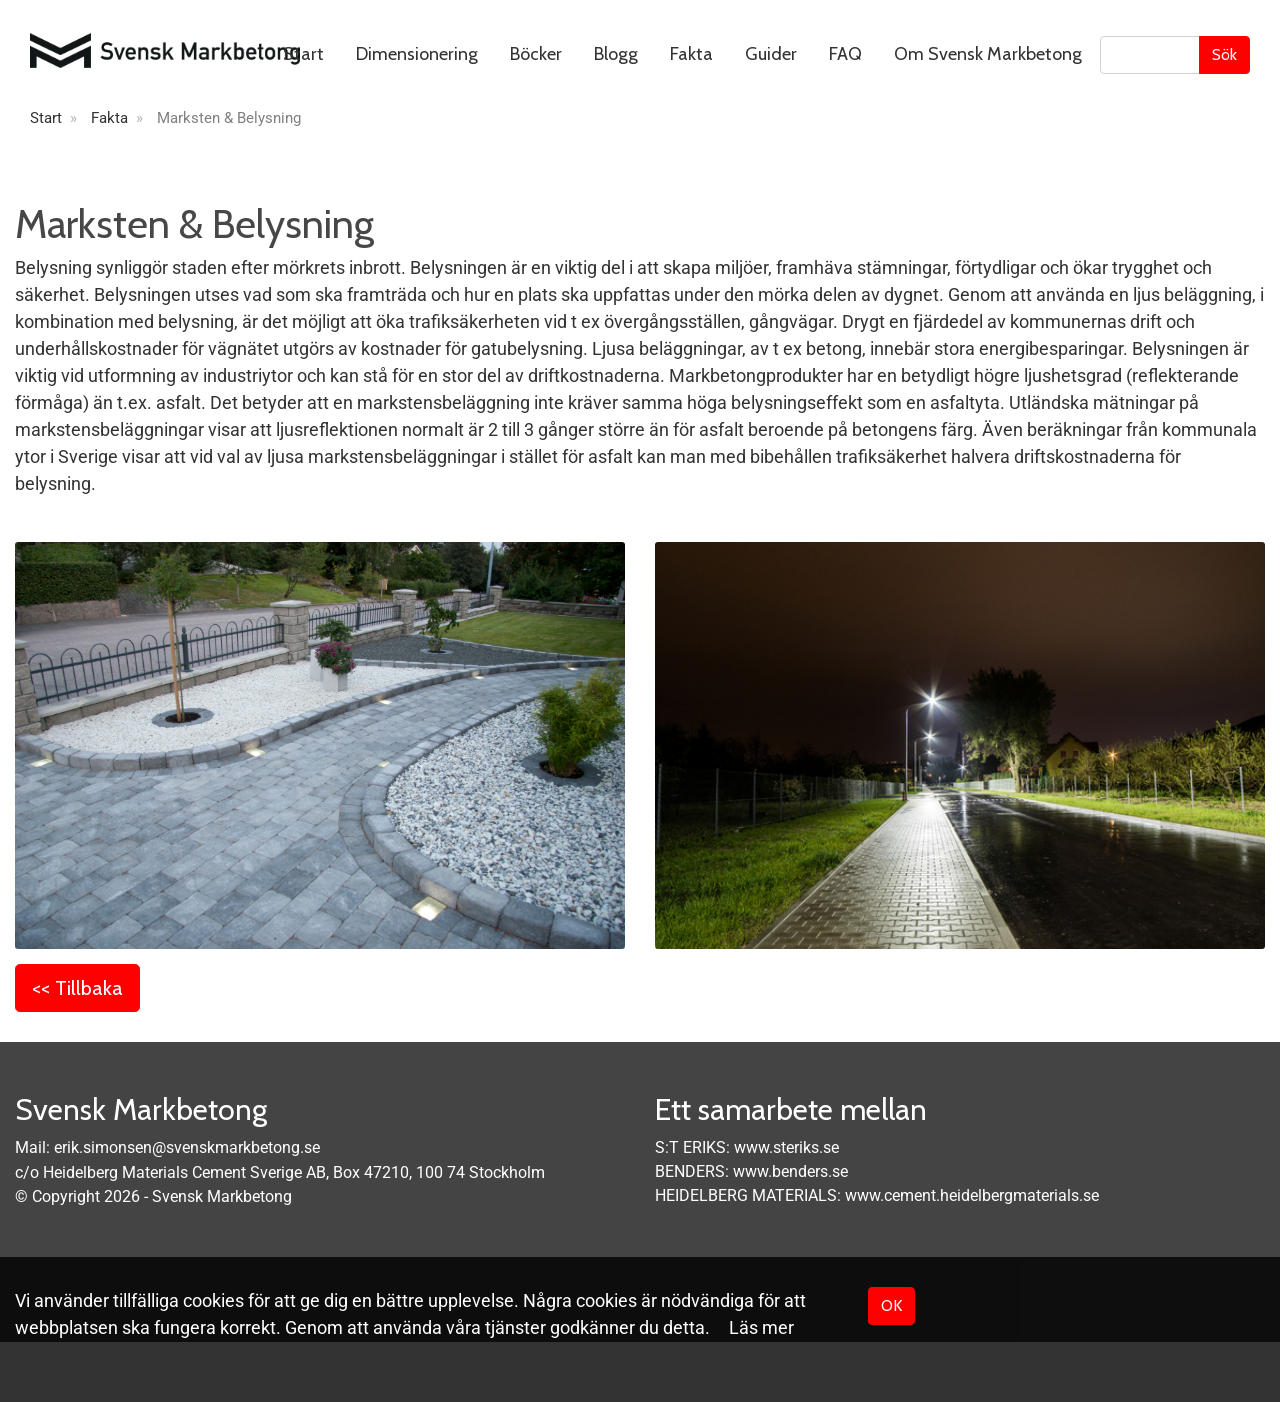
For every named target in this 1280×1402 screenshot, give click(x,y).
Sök (1224, 54)
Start (303, 54)
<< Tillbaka (77, 988)
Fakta (691, 54)
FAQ (845, 54)
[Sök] (1150, 55)
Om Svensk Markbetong (988, 54)
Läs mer (761, 1327)
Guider (771, 54)
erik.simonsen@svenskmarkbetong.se (187, 1147)
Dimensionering (417, 54)
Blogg (616, 54)
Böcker (536, 54)
